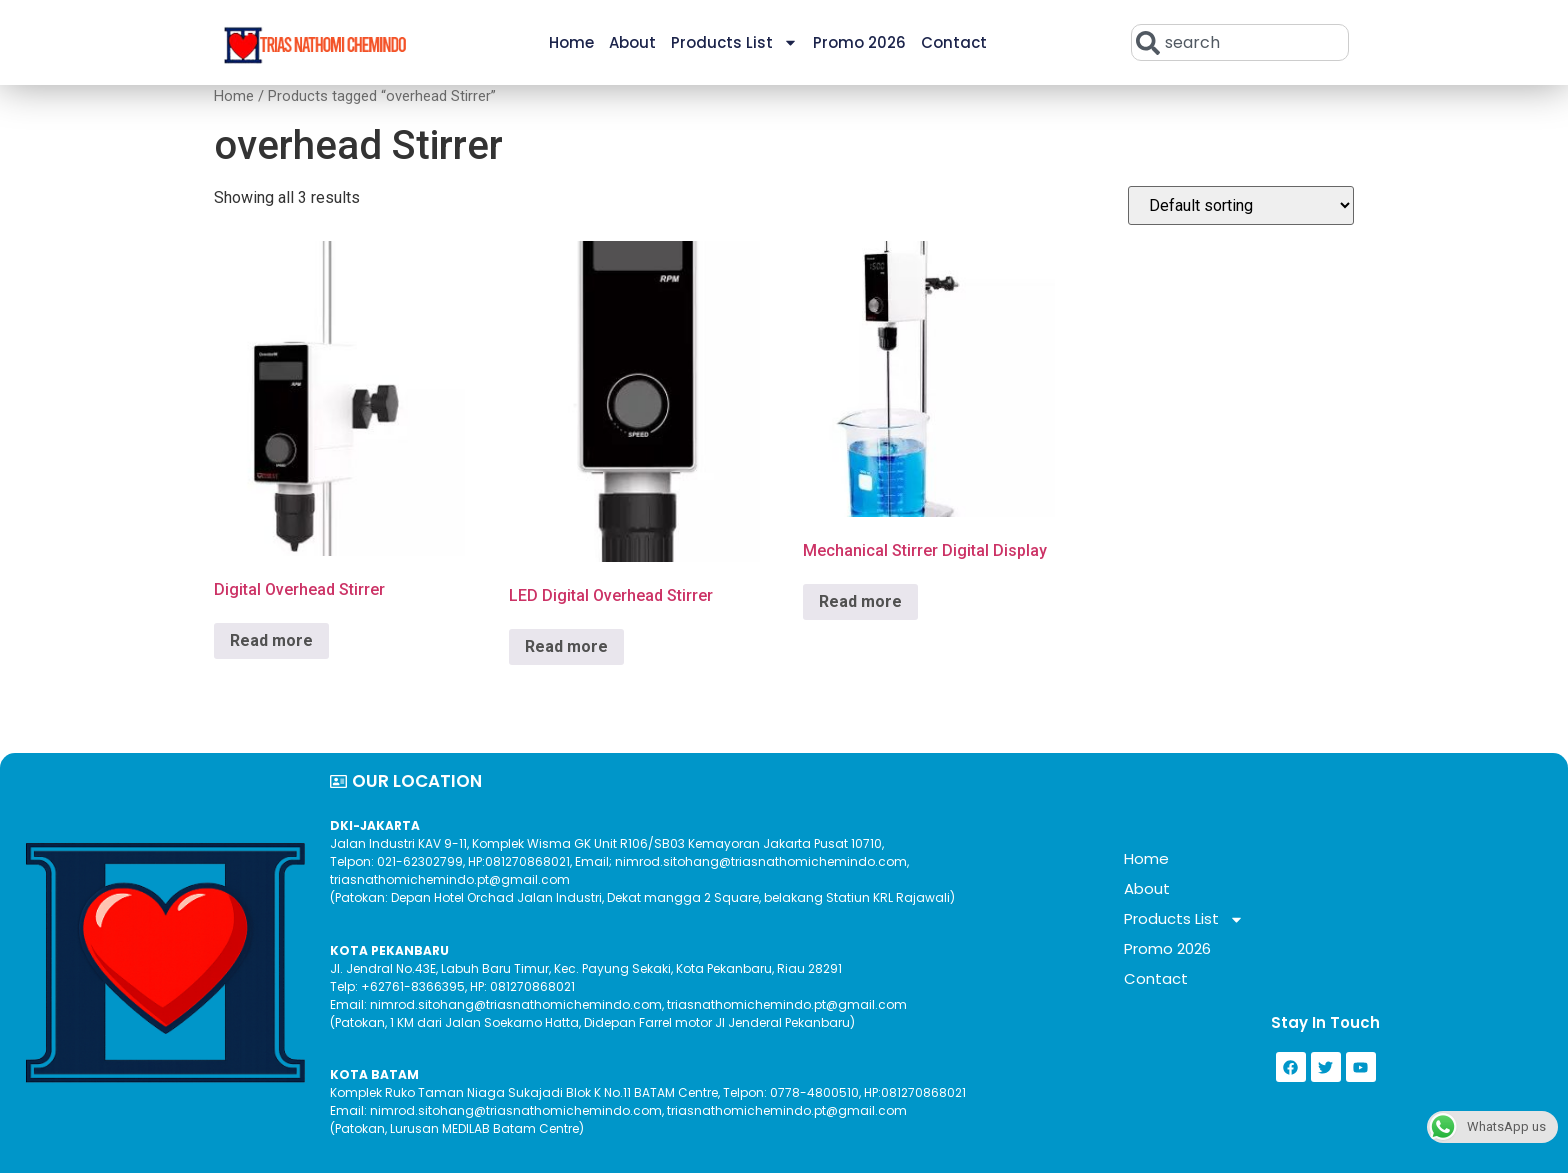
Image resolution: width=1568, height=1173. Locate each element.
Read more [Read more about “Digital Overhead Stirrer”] (271, 640)
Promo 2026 (859, 42)
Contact (954, 42)
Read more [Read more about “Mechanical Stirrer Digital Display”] (860, 601)
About (632, 42)
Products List (734, 42)
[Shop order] (1241, 205)
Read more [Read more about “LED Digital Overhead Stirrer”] (566, 646)
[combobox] (1240, 42)
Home (571, 42)
